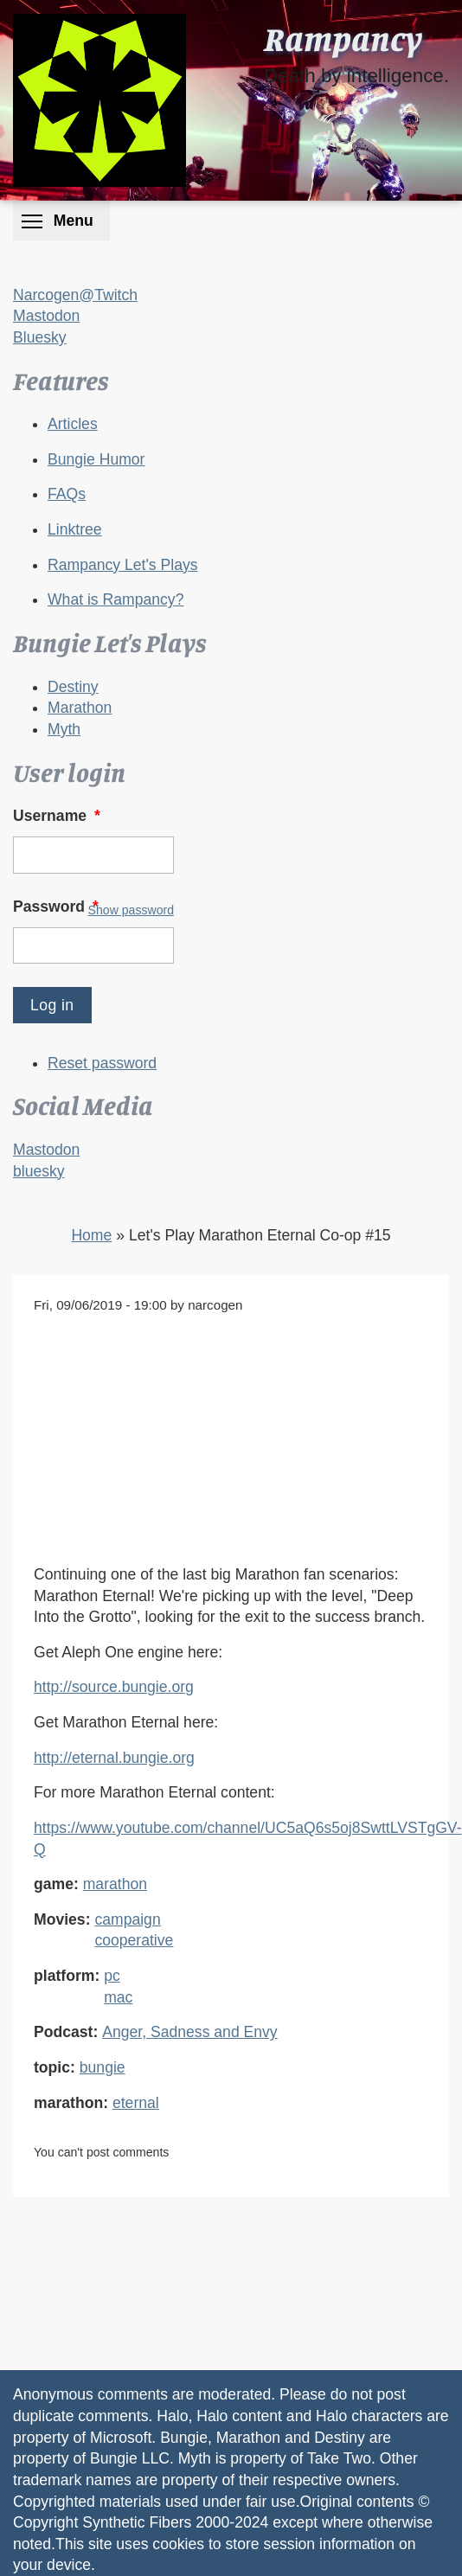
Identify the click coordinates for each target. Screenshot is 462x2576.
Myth (64, 729)
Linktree (75, 529)
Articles (73, 424)
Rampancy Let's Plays (123, 565)
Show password (131, 910)
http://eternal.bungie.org (114, 1757)
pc (112, 1975)
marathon (115, 1884)
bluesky (39, 1171)
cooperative (133, 1940)
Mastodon (46, 315)
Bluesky (40, 337)
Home (91, 1235)
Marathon (80, 707)
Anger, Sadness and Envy (189, 2032)
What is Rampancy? (115, 599)
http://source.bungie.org (114, 1686)
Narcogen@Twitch (75, 295)
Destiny (73, 686)
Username (58, 815)
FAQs (67, 494)
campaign (127, 1919)
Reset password (102, 1063)
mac (118, 1997)
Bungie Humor (96, 459)
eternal (135, 2102)
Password (57, 906)
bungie (102, 2067)
